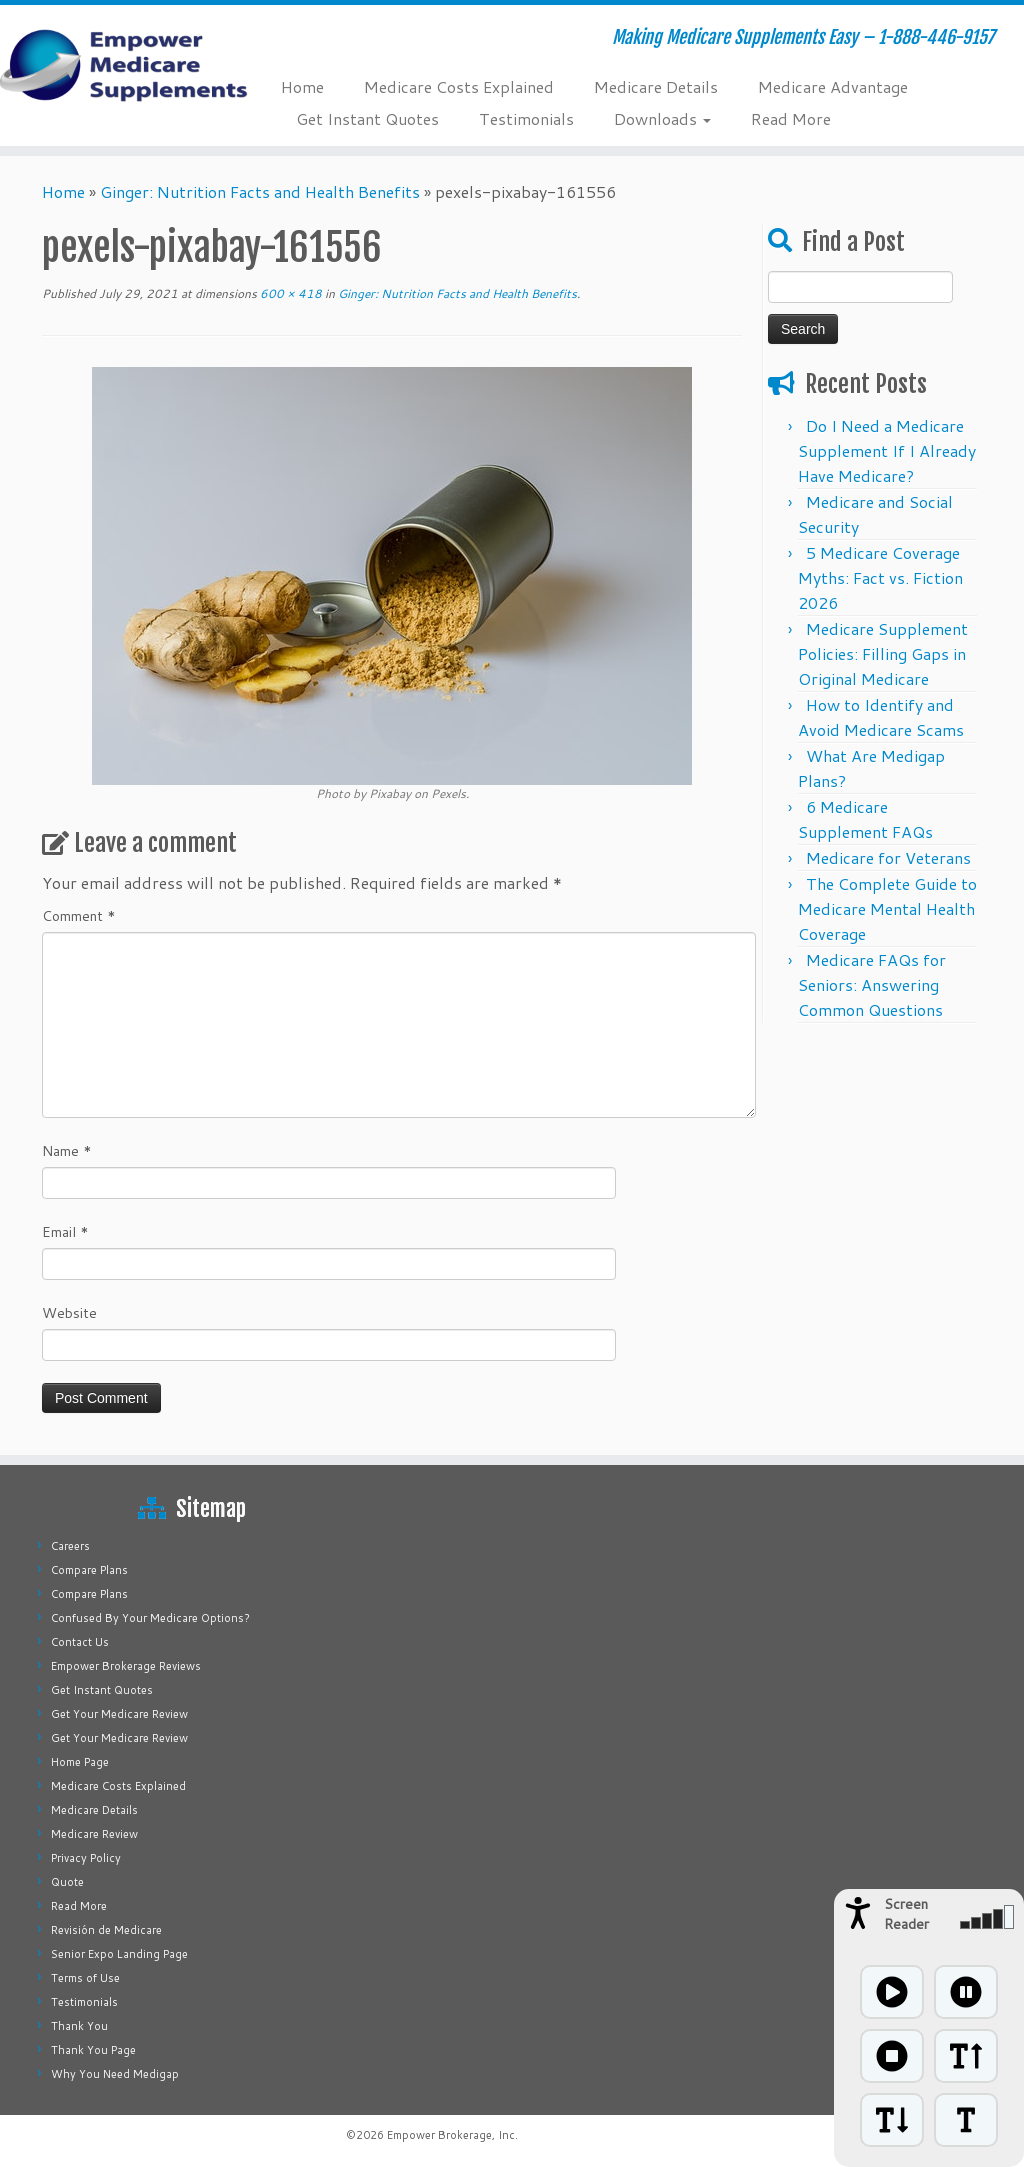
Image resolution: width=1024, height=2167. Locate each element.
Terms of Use (85, 1978)
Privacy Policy (86, 1858)
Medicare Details (656, 86)
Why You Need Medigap (115, 2074)
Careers (70, 1546)
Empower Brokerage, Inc (451, 2135)
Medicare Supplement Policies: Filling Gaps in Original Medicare (883, 653)
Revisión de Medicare (106, 1930)
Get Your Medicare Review (119, 1714)
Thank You (79, 2026)
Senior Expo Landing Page (119, 1954)
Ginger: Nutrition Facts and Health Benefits (260, 191)
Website (69, 1313)
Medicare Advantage (833, 86)
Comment (79, 916)
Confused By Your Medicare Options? (150, 1618)
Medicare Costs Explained (459, 86)
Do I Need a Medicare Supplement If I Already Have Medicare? (887, 450)
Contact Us (80, 1642)
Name (67, 1151)
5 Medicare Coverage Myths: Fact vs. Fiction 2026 (880, 577)
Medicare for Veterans (888, 857)
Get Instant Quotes (367, 118)
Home (302, 86)
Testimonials (526, 118)
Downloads (662, 118)
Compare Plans (89, 1570)
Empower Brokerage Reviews (126, 1666)
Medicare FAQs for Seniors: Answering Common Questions (872, 984)
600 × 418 (289, 293)
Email (65, 1232)
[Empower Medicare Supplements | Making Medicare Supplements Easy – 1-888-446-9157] (120, 65)
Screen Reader (906, 1914)
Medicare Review (94, 1834)
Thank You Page (93, 2050)
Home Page (80, 1762)
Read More (791, 118)
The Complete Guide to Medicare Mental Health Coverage (887, 908)
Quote (67, 1882)
